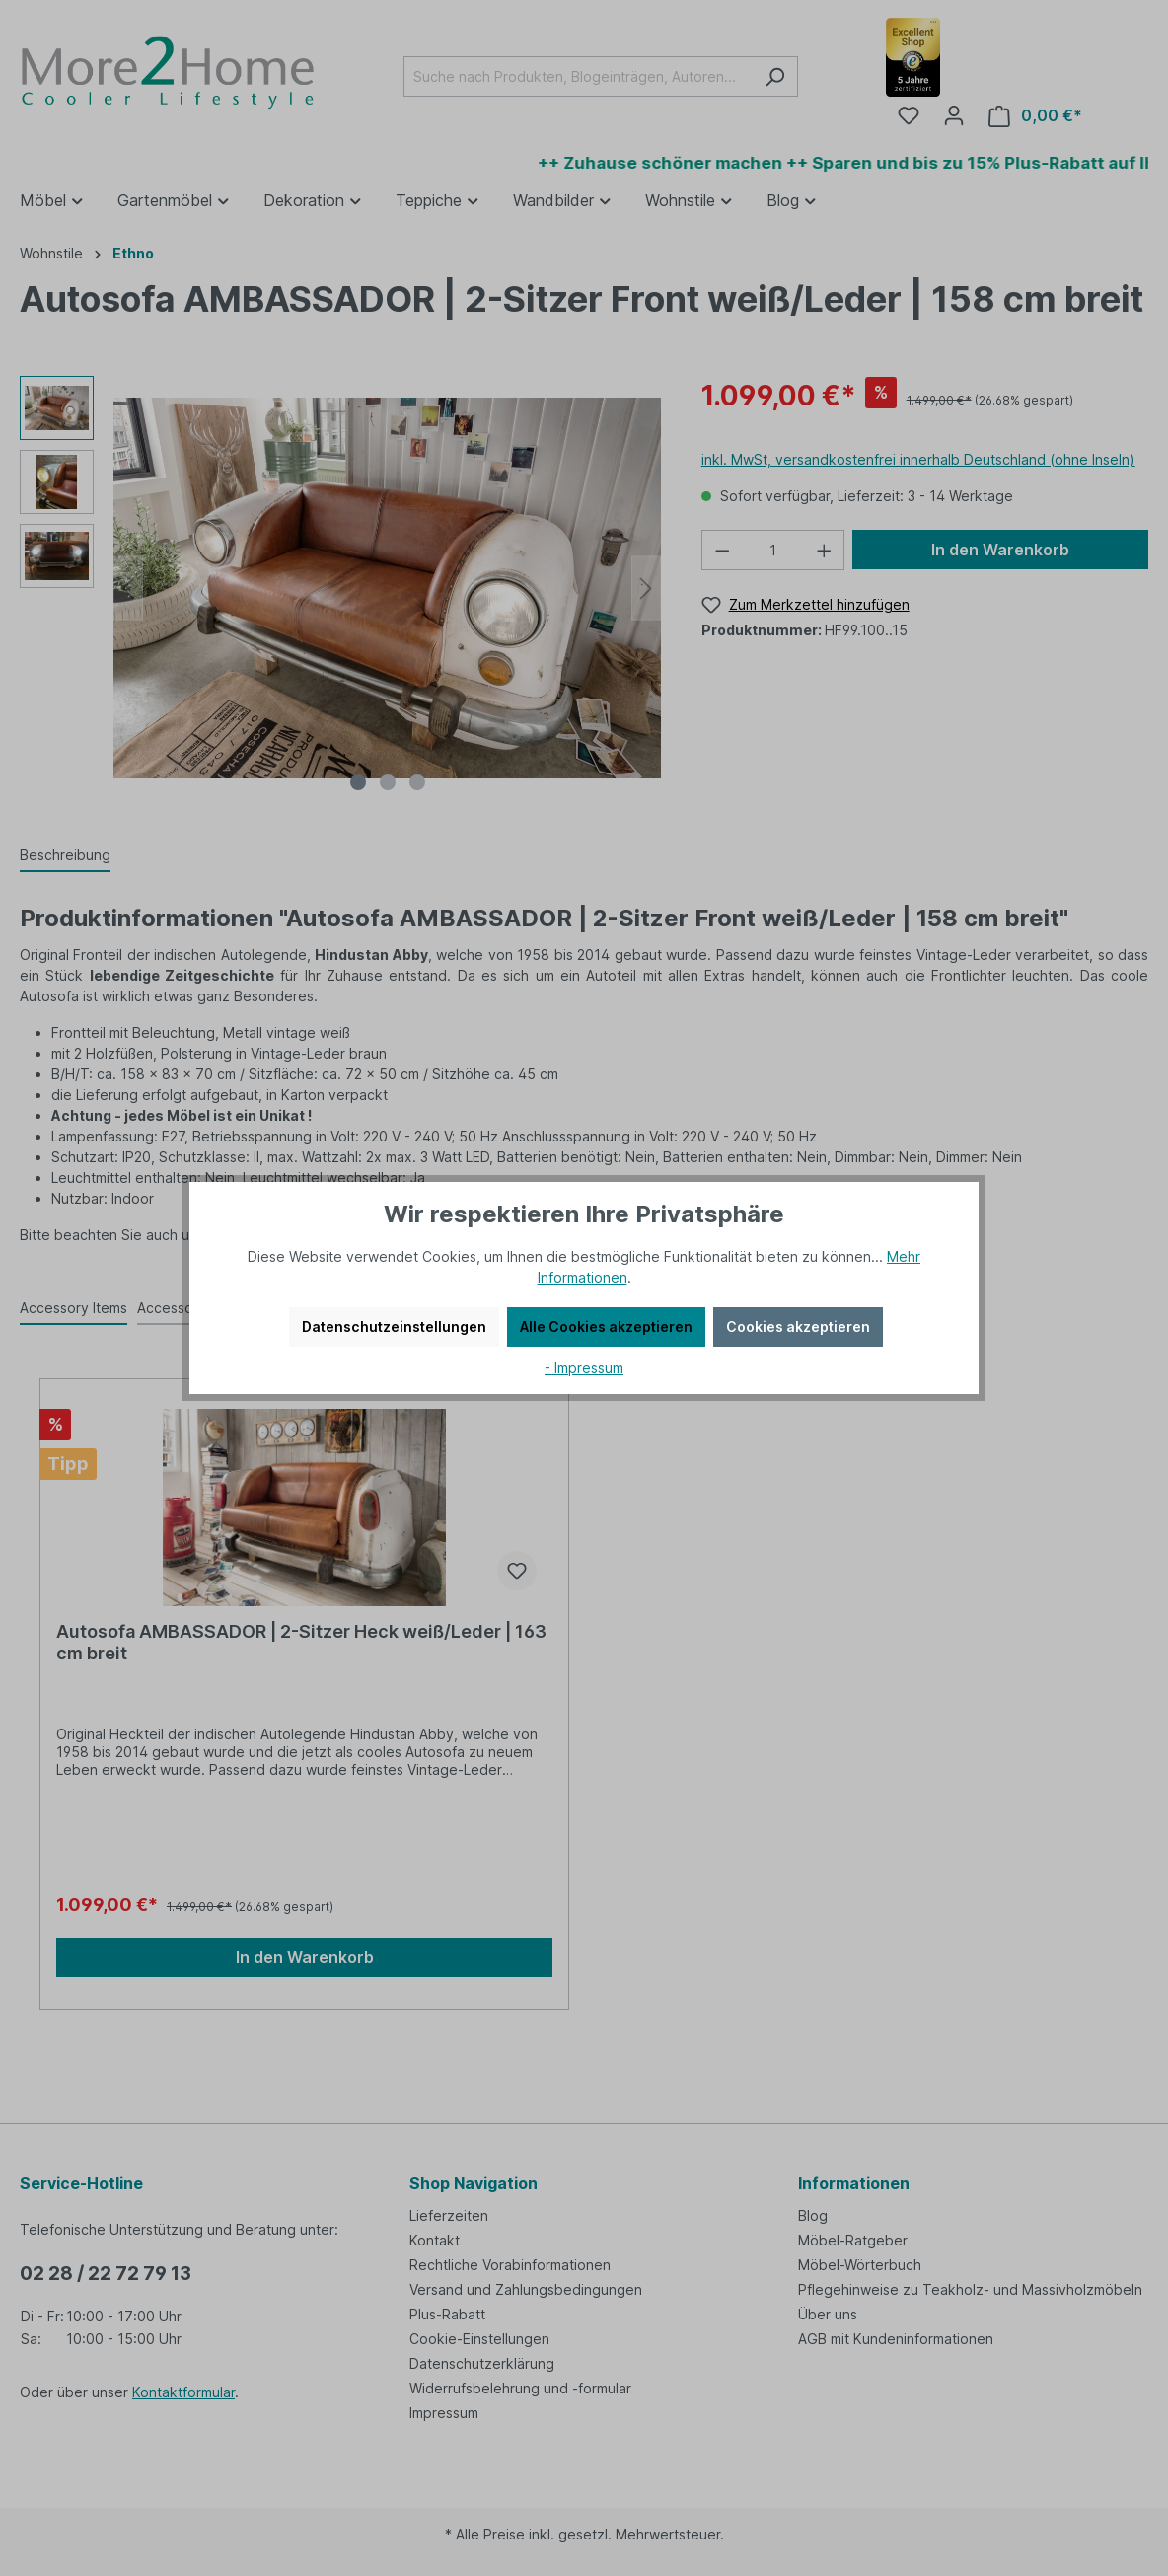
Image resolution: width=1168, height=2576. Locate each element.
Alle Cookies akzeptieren (606, 1326)
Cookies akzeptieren (798, 1326)
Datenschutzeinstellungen (394, 1326)
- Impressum (584, 1368)
